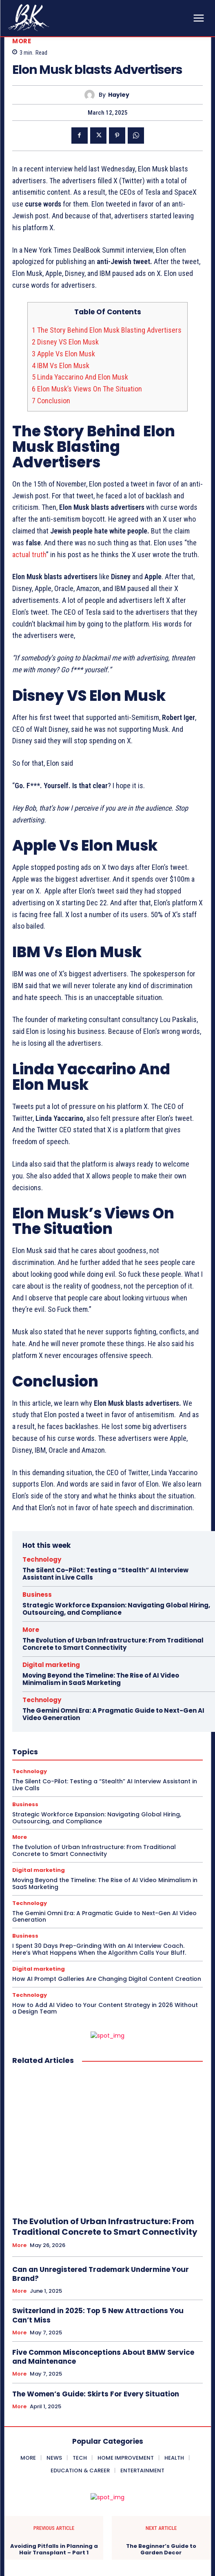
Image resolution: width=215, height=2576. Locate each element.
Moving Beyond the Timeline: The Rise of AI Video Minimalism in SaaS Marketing (100, 1679)
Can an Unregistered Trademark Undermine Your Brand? (100, 2274)
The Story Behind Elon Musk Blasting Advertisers (107, 330)
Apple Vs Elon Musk (63, 353)
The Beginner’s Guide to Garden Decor (161, 2549)
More (21, 41)
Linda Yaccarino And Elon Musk (80, 377)
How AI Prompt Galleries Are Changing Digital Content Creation (106, 1979)
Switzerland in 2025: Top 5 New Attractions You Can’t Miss (98, 2315)
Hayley (118, 94)
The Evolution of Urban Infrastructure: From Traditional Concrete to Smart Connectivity (113, 1644)
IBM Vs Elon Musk (60, 365)
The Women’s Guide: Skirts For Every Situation (95, 2394)
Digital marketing (51, 1665)
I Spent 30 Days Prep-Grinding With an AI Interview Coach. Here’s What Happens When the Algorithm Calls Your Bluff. (99, 1949)
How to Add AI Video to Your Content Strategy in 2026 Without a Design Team (105, 2008)
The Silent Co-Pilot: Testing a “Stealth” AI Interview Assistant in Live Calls (105, 1574)
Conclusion (51, 400)
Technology (41, 1559)
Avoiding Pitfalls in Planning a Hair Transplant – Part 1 (54, 2549)
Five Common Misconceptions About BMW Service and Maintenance (103, 2356)
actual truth (29, 554)
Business (37, 1594)
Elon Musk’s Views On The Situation (88, 389)
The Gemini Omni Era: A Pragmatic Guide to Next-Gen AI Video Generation (113, 1714)
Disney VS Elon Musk (66, 342)
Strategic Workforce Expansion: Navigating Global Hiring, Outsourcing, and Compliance (116, 1609)
